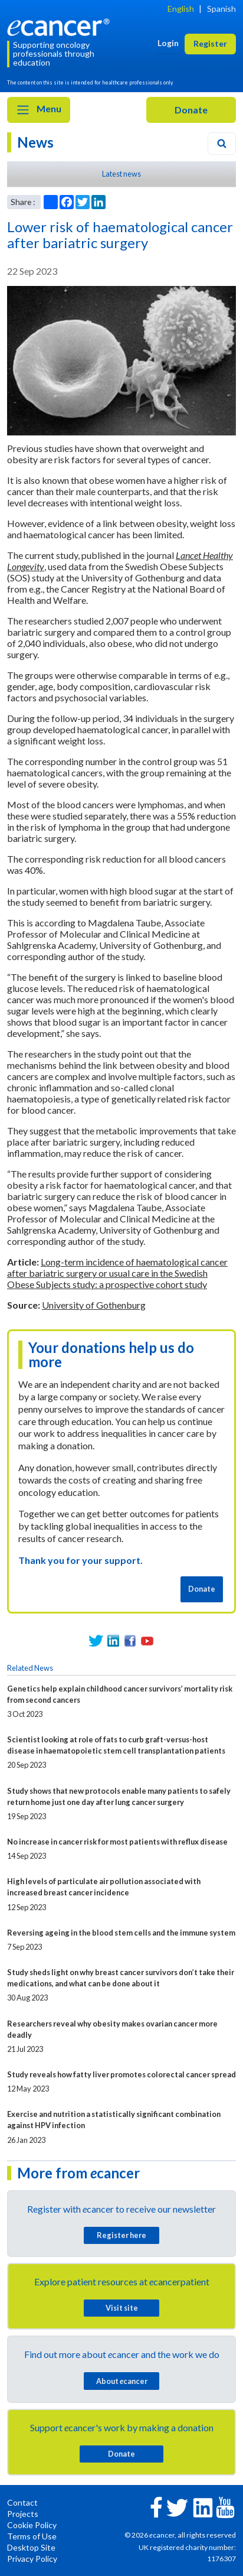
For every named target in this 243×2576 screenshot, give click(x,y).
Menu (38, 110)
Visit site (122, 2307)
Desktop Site (31, 2547)
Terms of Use (32, 2536)
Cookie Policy (32, 2525)
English (181, 9)
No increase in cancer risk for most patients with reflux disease (117, 1841)
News (35, 142)
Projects (22, 2514)
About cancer (121, 2381)
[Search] (222, 143)
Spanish (221, 9)
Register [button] (210, 43)
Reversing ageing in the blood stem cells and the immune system (121, 1932)
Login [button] (168, 43)
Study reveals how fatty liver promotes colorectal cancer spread (121, 2074)
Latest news (121, 173)
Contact (22, 2502)
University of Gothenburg (94, 1304)
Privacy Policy (32, 2559)
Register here (121, 2235)
